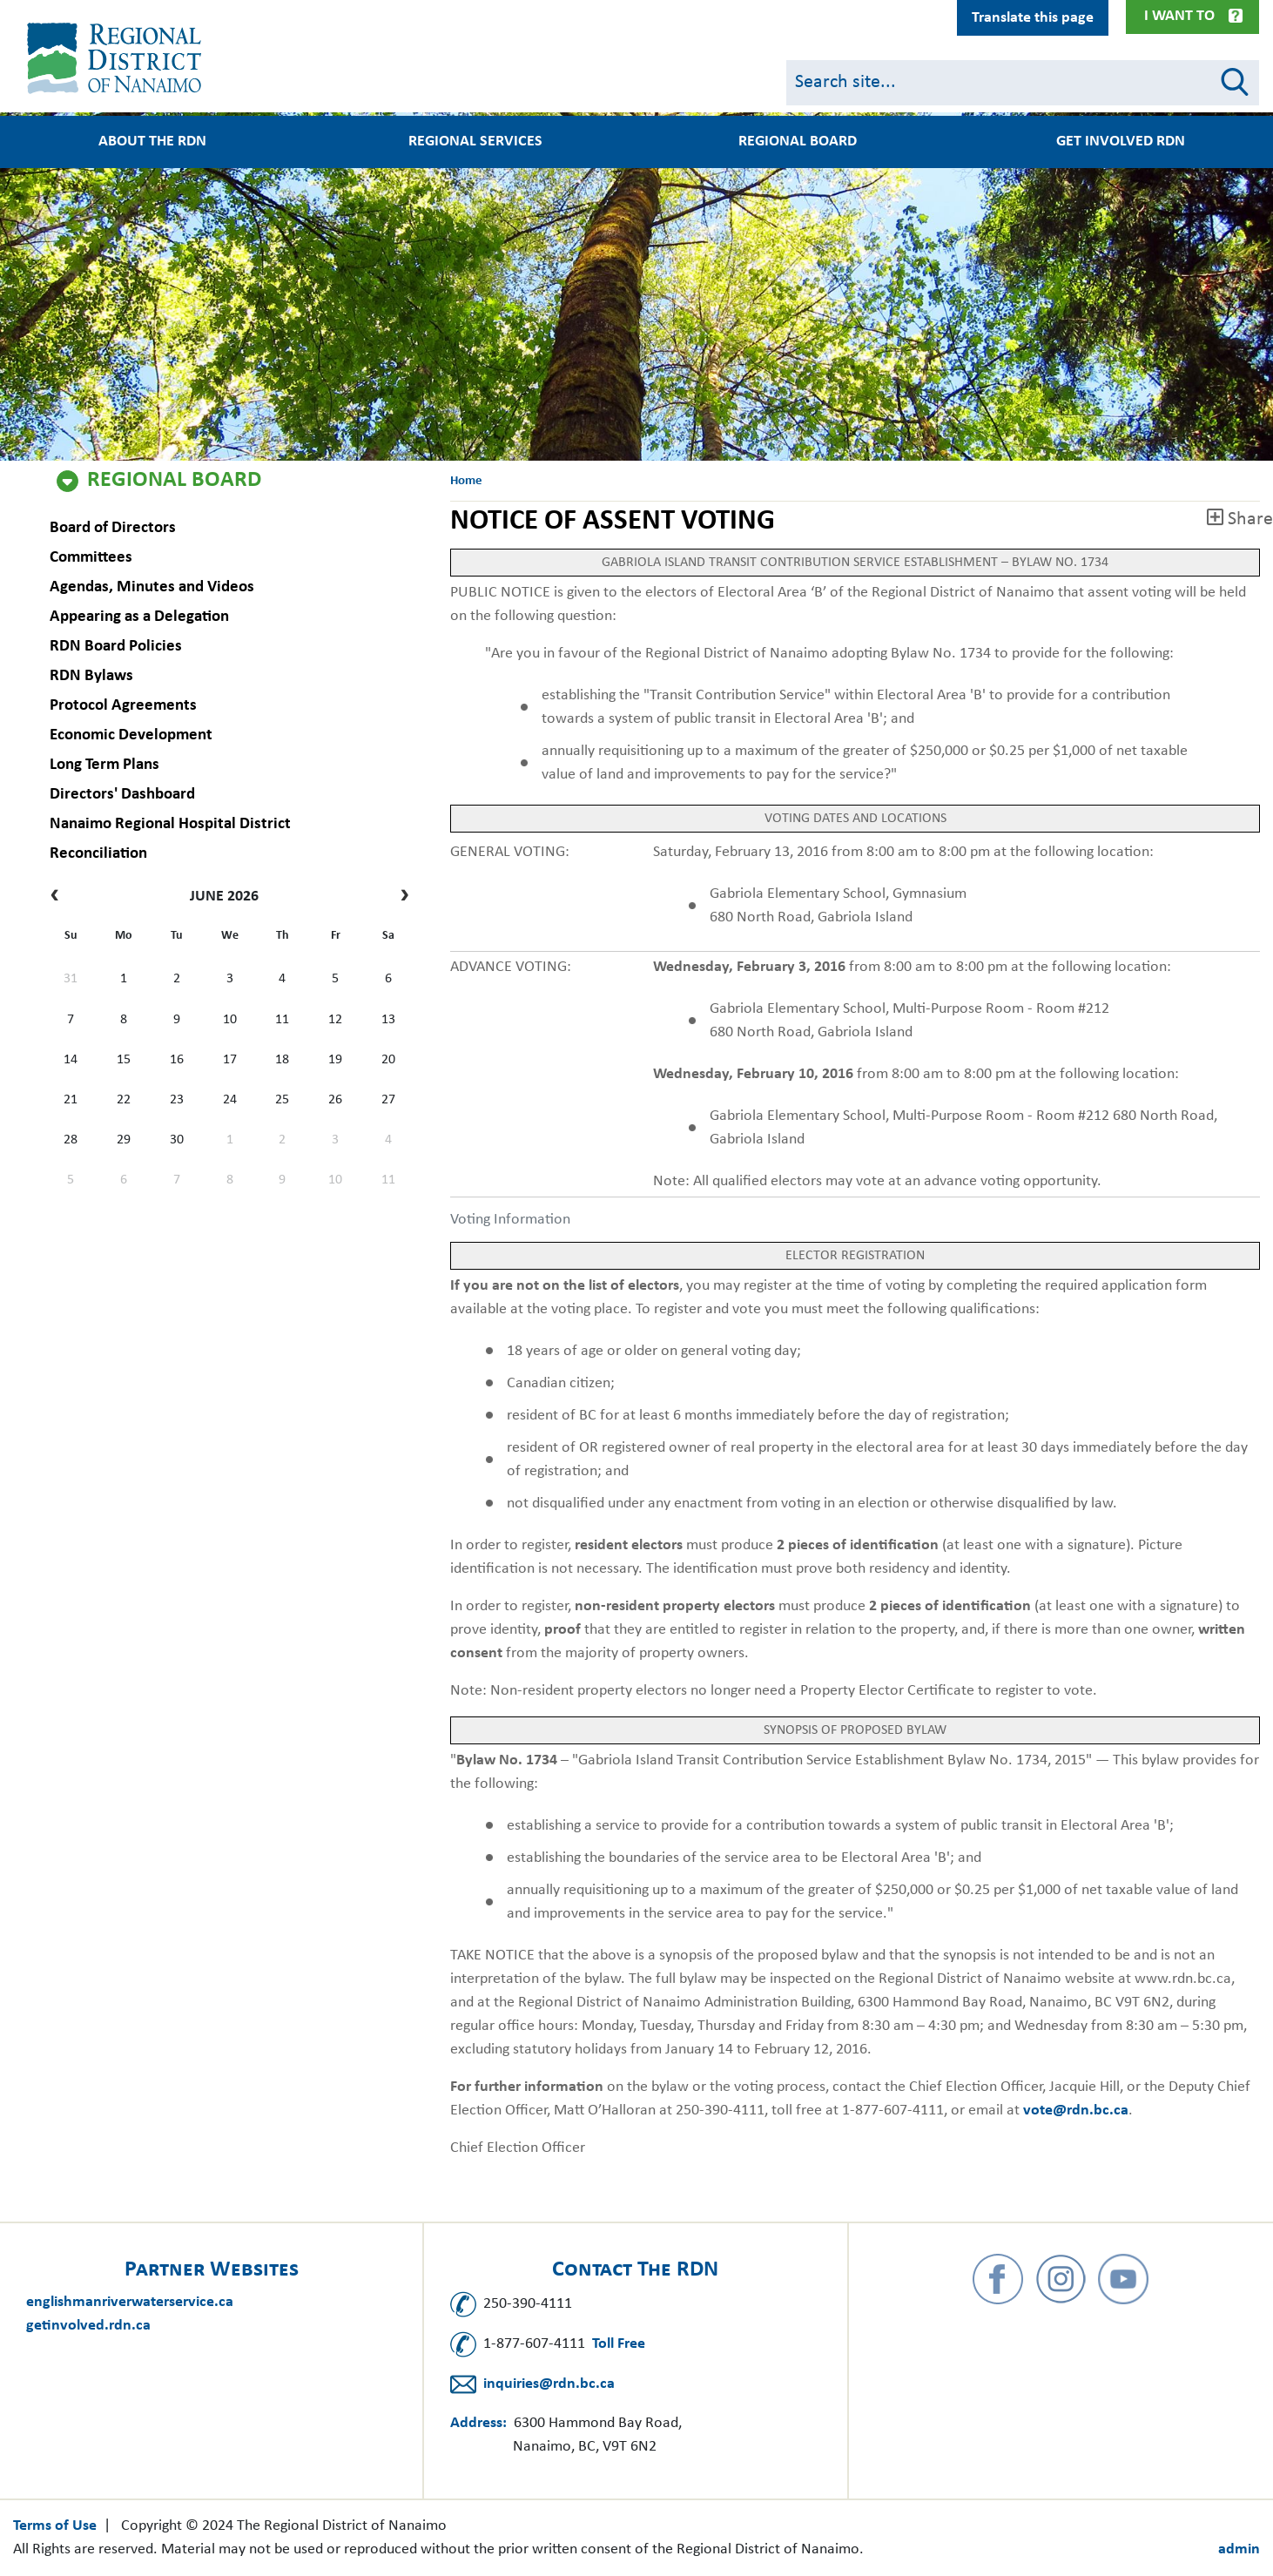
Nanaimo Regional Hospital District (168, 824)
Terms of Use (55, 2526)
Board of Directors (111, 528)
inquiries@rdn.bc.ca (549, 2384)
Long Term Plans (103, 765)
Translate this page (1033, 18)
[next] (400, 897)
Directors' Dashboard (120, 794)
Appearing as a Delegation (137, 617)
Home (466, 481)
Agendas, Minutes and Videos (150, 587)
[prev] (59, 897)
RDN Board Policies (114, 646)
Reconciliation (96, 854)
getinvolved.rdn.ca (88, 2325)
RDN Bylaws (89, 676)
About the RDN (152, 142)
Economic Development (129, 735)
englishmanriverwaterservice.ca (129, 2302)
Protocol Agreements (121, 706)
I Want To (1179, 16)
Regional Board (174, 480)
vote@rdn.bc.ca (1075, 2110)
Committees (89, 558)
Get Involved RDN (1120, 142)
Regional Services (475, 142)
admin (1239, 2549)
